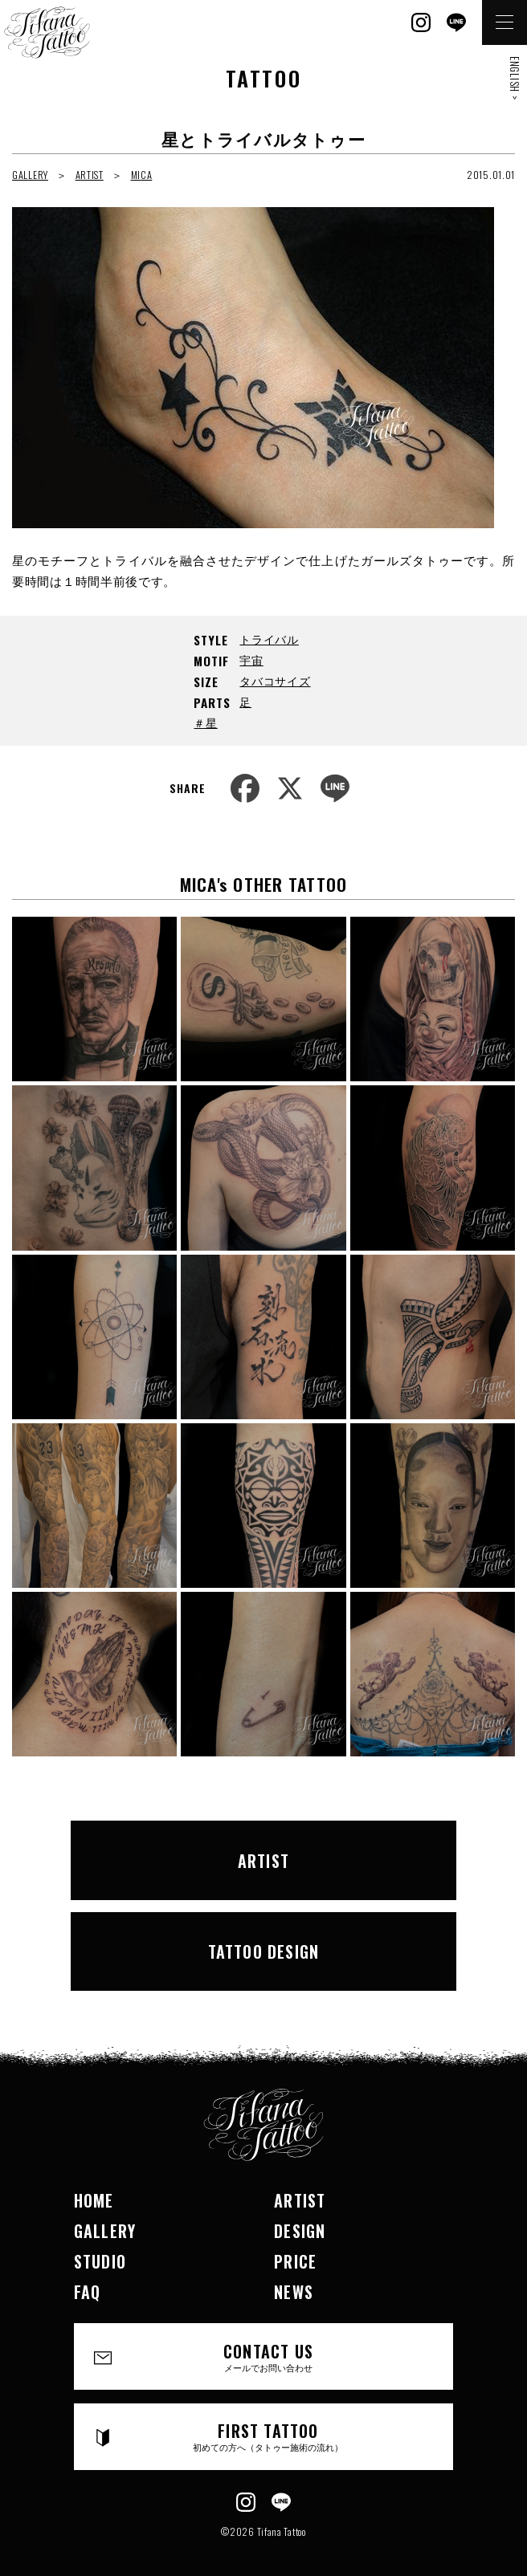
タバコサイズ (274, 680)
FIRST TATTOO (268, 2436)
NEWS (293, 2292)
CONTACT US (268, 2356)
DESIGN (299, 2231)
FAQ (87, 2292)
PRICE (295, 2261)
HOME (94, 2200)
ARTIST (90, 174)
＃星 (205, 722)
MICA (142, 174)
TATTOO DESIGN (264, 1951)
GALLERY (30, 174)
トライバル (269, 638)
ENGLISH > (515, 78)
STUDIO (100, 2261)
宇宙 (251, 659)
